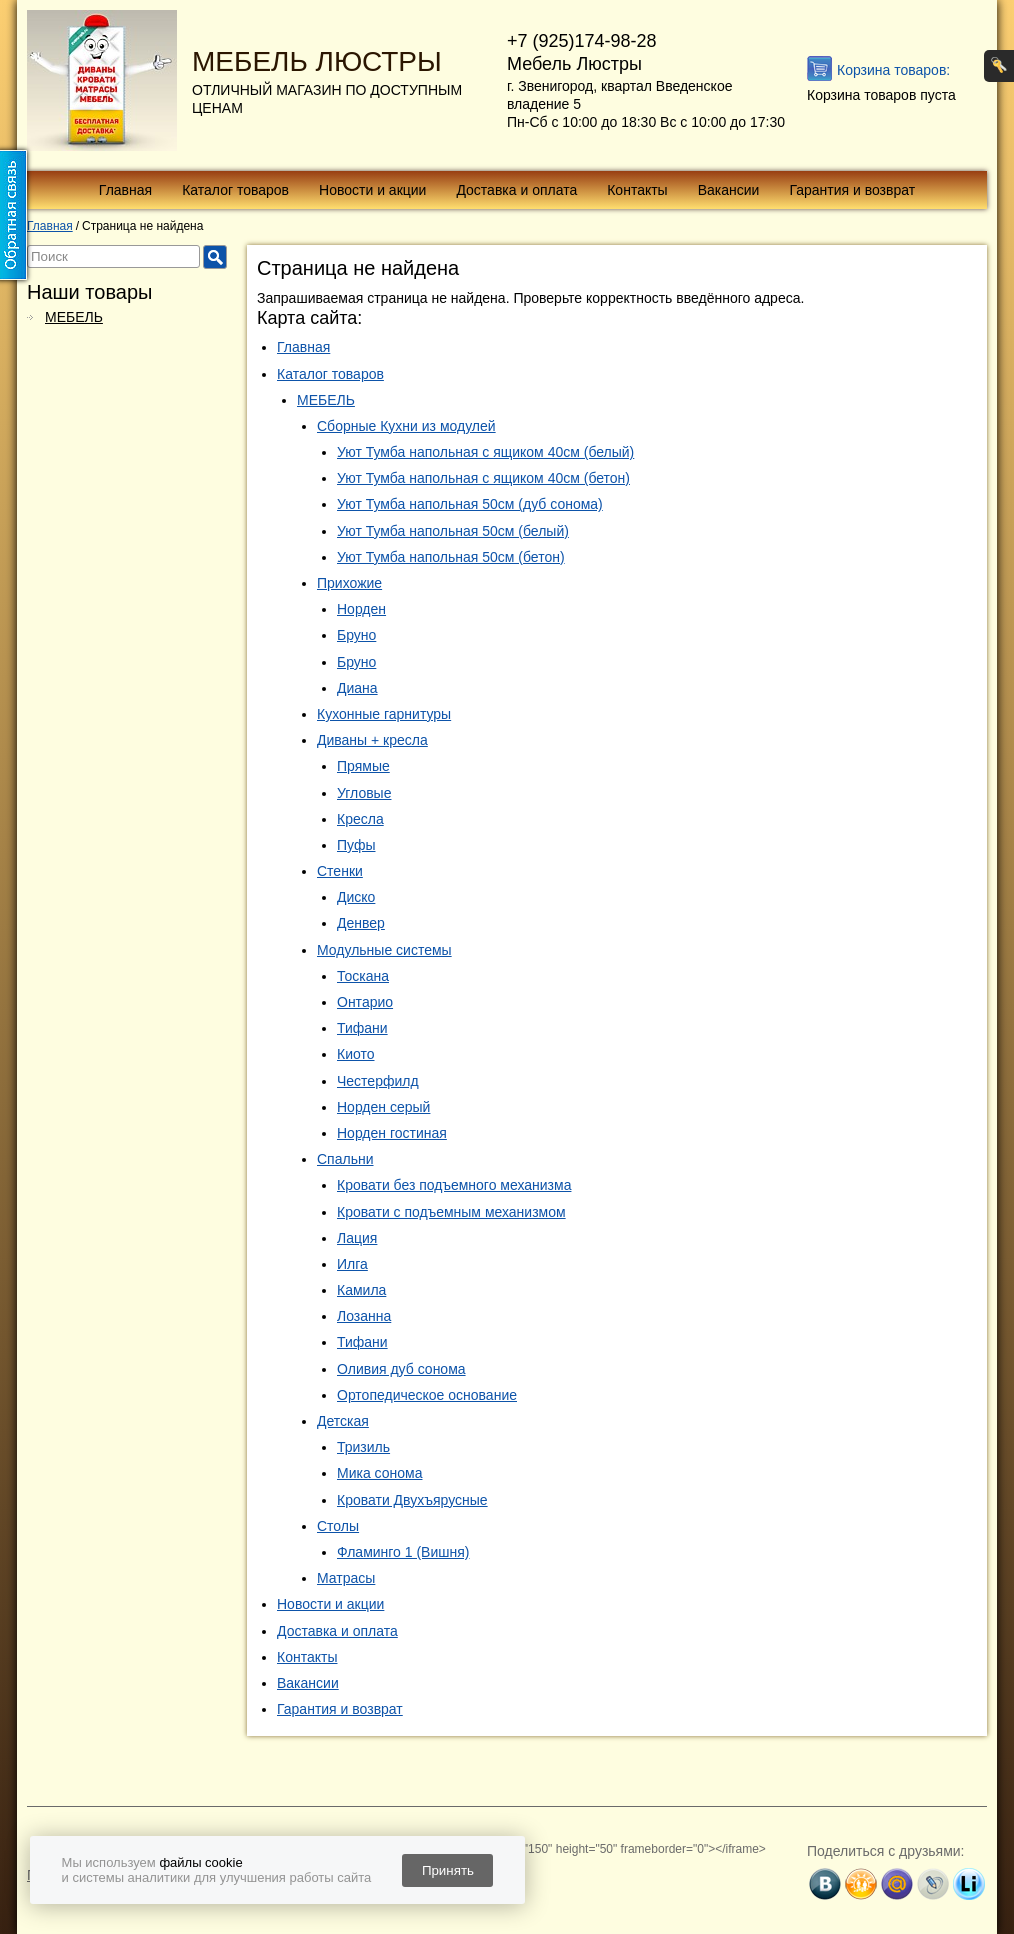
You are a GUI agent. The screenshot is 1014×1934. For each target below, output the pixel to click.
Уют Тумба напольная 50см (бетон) (451, 557)
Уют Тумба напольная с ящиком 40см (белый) (485, 452)
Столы (338, 1526)
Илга (352, 1264)
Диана (357, 688)
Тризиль (363, 1447)
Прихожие (349, 583)
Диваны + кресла (372, 740)
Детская (343, 1421)
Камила (361, 1290)
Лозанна (364, 1316)
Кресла (360, 819)
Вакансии (729, 190)
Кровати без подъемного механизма (454, 1185)
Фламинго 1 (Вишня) (403, 1552)
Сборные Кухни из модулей (406, 426)
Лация (357, 1238)
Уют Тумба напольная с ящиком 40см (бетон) (483, 478)
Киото (356, 1054)
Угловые (364, 793)
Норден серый (383, 1107)
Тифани (362, 1028)
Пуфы (356, 845)
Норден (361, 609)
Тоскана (363, 976)
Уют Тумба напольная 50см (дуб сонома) (470, 504)
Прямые (363, 766)
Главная (125, 190)
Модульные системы (384, 950)
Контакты (637, 190)
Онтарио (365, 1002)
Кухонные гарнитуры (384, 714)
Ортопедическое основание (427, 1395)
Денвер (361, 923)
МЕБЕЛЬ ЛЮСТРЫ (317, 61)
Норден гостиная (392, 1133)
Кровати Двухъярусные (412, 1500)
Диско (356, 897)
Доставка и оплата (516, 190)
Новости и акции (372, 190)
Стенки (340, 871)
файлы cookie (200, 1862)
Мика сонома (379, 1473)
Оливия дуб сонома (401, 1369)
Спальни (345, 1159)
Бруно (356, 635)
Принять (448, 1870)
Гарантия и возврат (852, 190)
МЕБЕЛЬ (74, 317)
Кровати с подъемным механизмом (451, 1212)
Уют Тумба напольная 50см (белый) (453, 531)
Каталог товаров (235, 190)
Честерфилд (378, 1081)
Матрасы (346, 1578)
